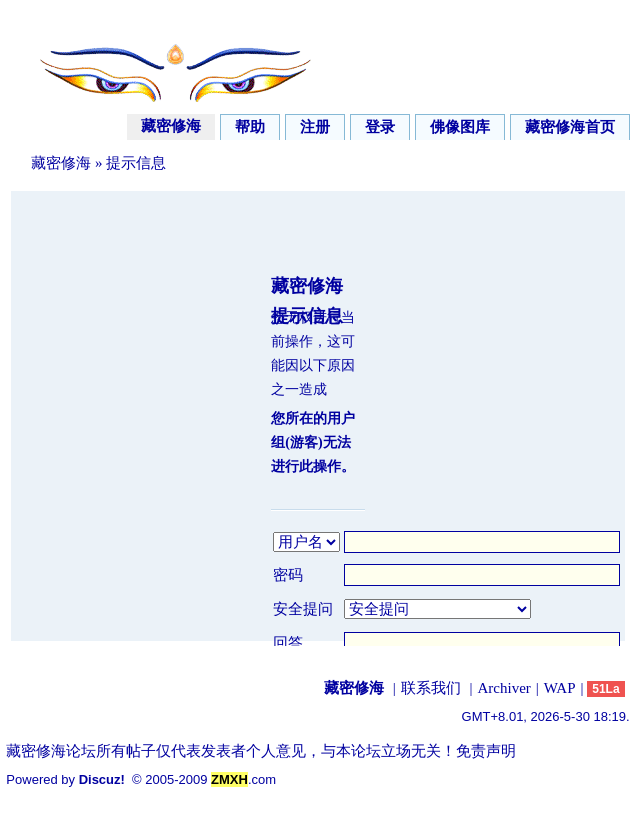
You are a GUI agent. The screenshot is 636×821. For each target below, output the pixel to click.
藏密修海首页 (570, 127)
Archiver (504, 688)
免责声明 (486, 751)
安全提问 (303, 609)
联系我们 (431, 688)
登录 (380, 127)
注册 (315, 127)
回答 (288, 643)
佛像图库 (460, 127)
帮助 (250, 127)
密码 (288, 575)
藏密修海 (171, 126)
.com (243, 779)
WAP (560, 688)
